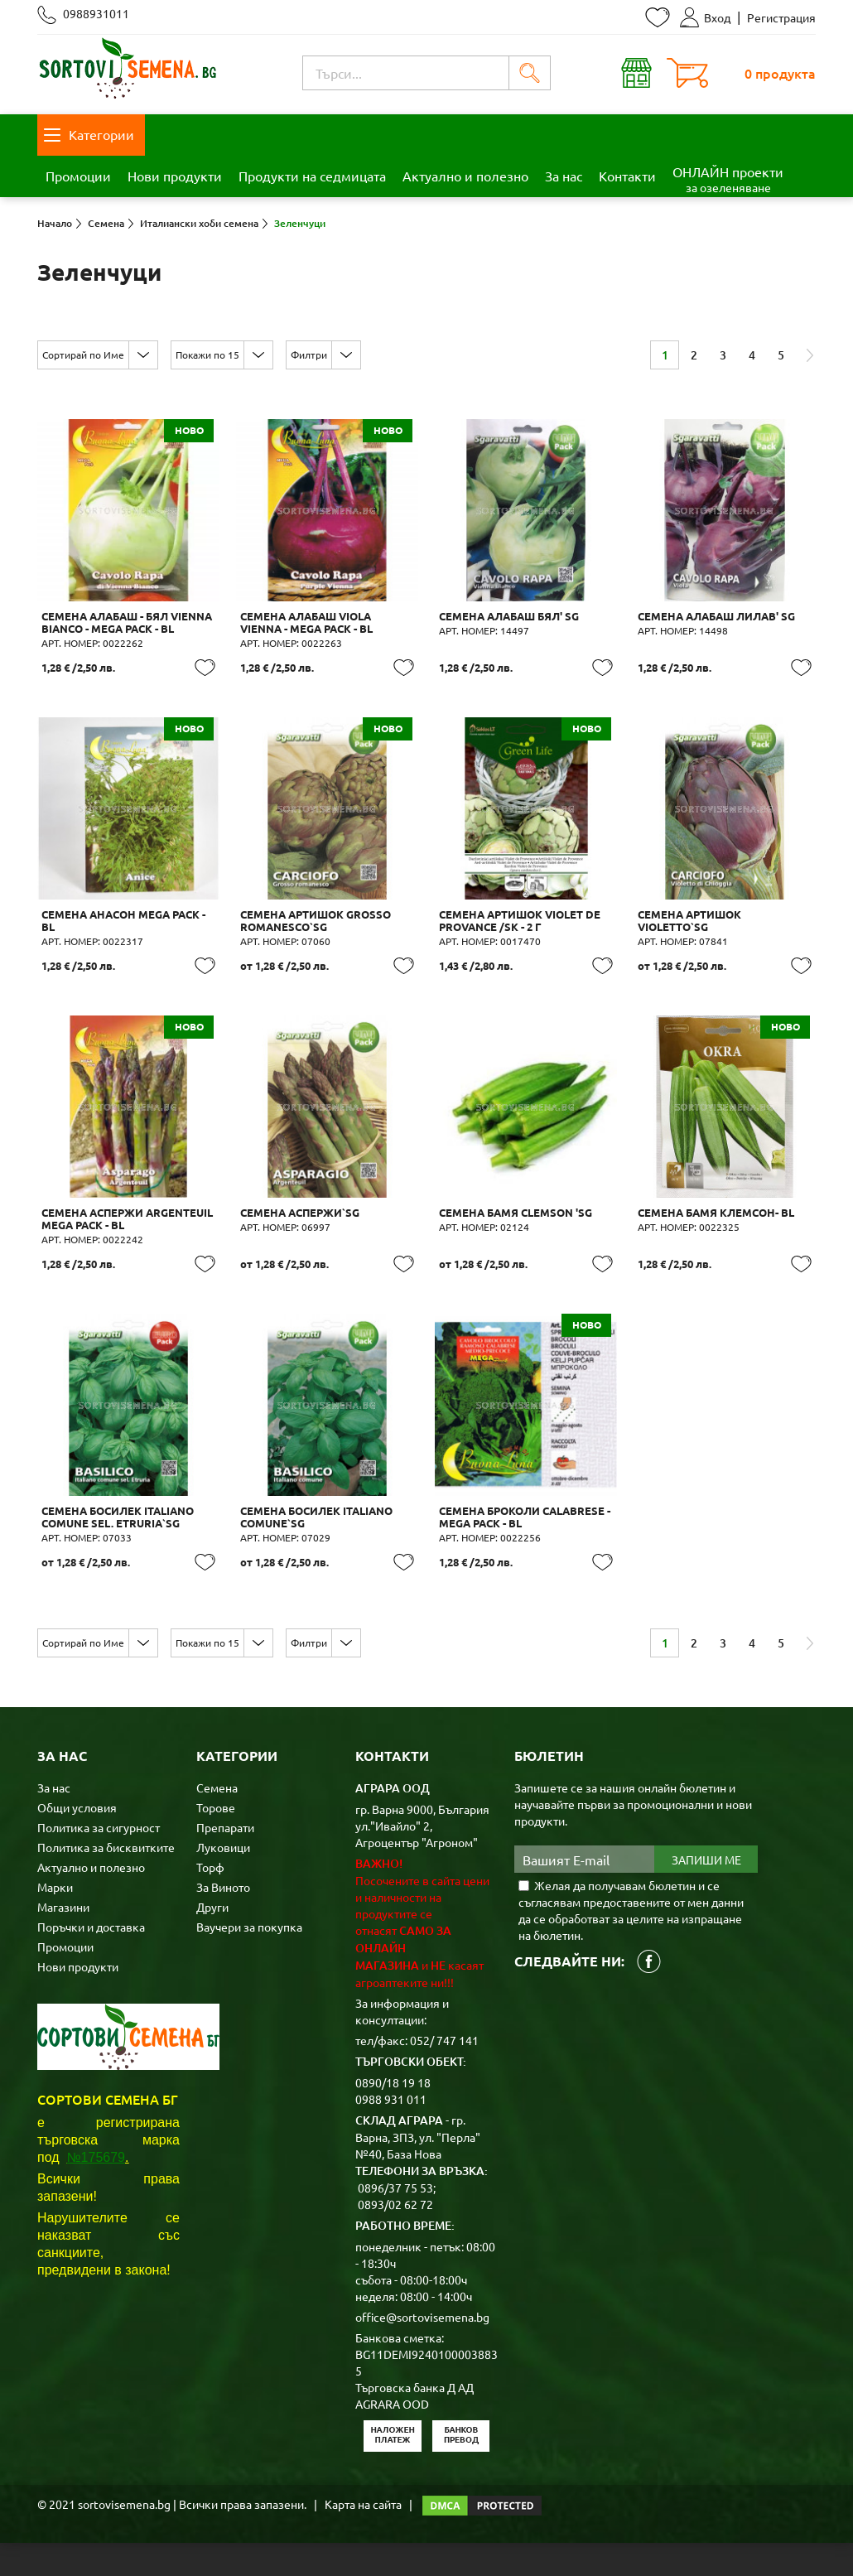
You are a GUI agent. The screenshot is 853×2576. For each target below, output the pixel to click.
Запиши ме (706, 1892)
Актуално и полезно (465, 175)
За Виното (223, 1920)
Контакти (627, 175)
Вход (705, 17)
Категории (89, 134)
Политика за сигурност (98, 1860)
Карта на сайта (363, 2537)
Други (212, 1939)
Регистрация (781, 17)
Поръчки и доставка (91, 1959)
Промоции (78, 175)
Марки (55, 1920)
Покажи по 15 (207, 354)
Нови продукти (175, 175)
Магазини (63, 1939)
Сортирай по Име (83, 354)
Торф (210, 1900)
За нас (563, 175)
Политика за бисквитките (106, 1880)
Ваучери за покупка (249, 1959)
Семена (217, 1820)
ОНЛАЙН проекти (727, 179)
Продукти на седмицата (312, 175)
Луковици (223, 1880)
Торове (215, 1840)
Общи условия (77, 1840)
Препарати (225, 1860)
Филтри (309, 354)
